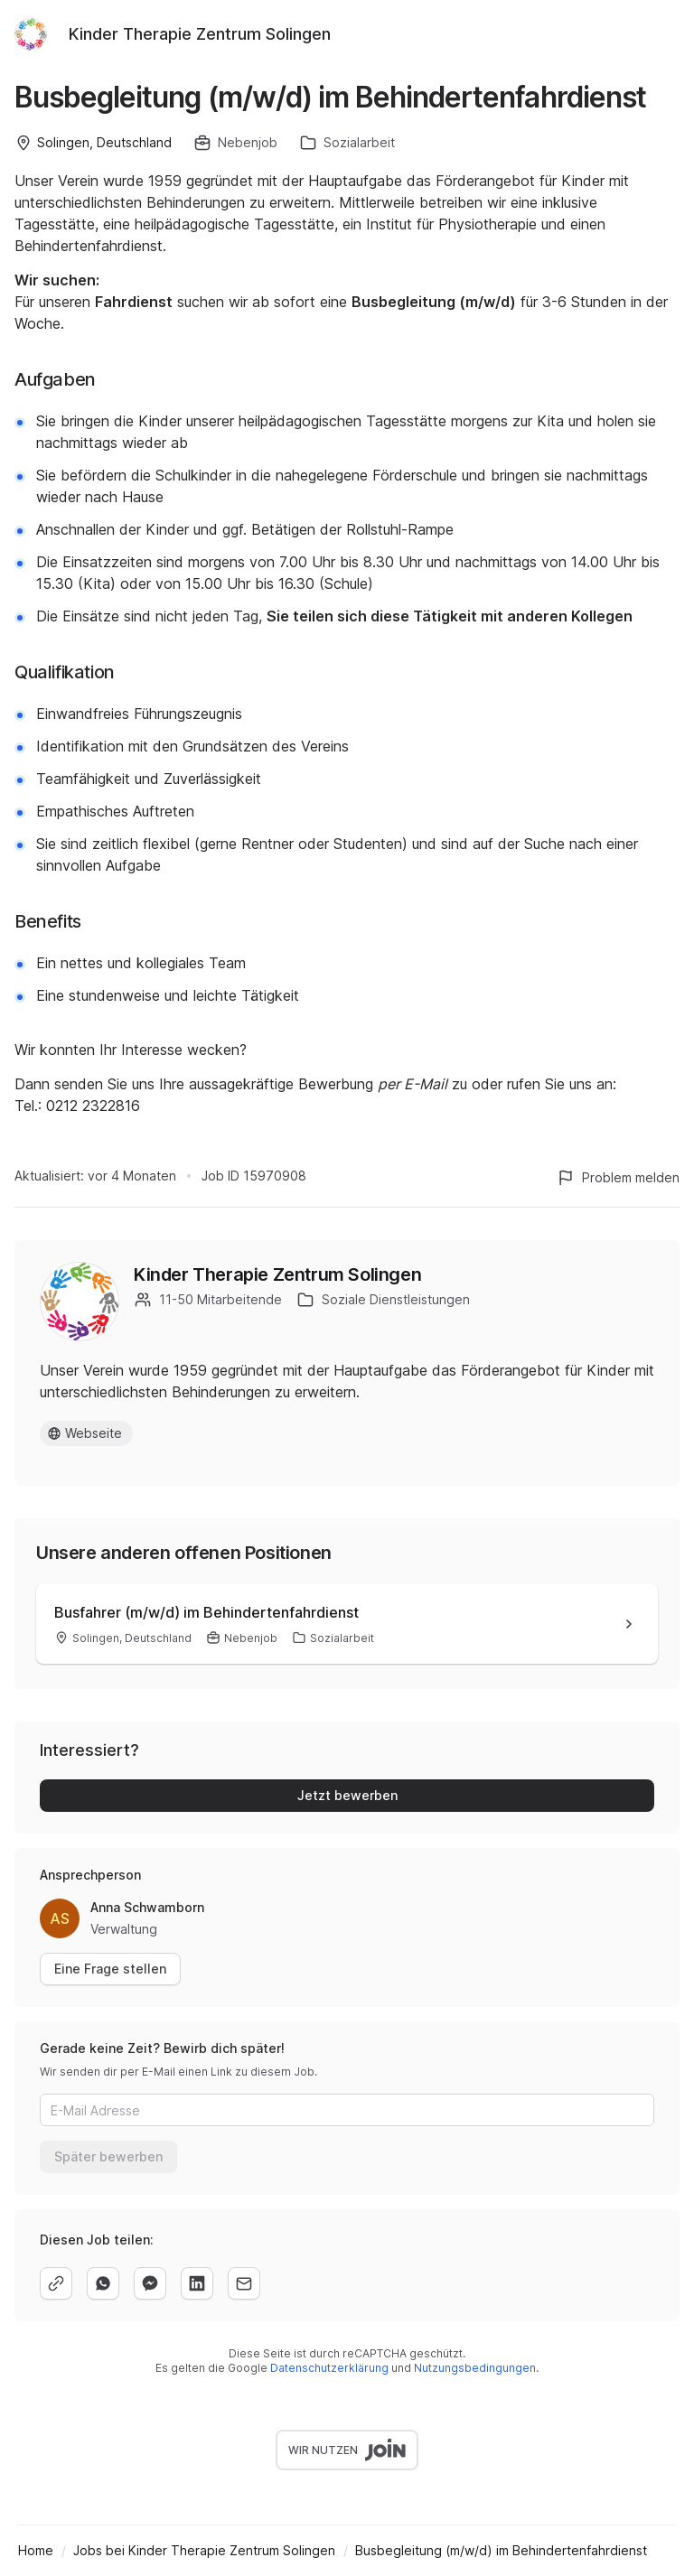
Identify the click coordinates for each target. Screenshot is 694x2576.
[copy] (56, 2283)
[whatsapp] (103, 2283)
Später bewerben (108, 2156)
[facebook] (150, 2283)
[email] (244, 2283)
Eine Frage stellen (110, 1968)
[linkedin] (197, 2283)
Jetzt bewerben (347, 1795)
